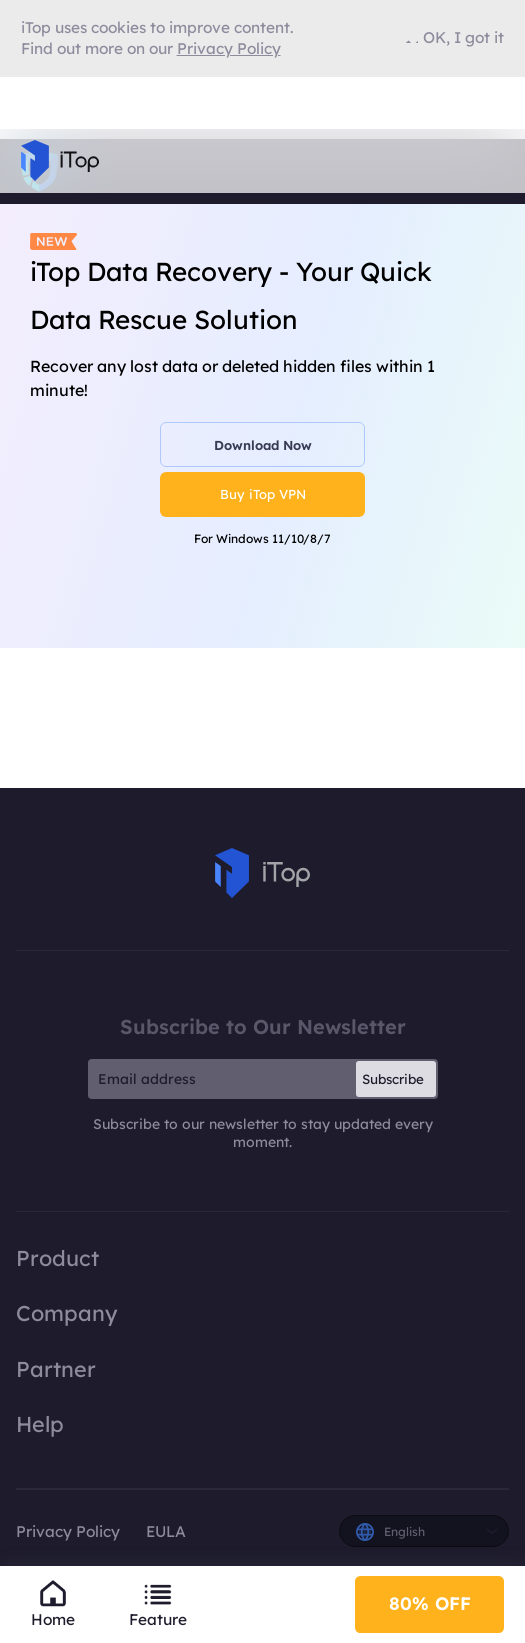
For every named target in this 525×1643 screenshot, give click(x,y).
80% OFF (430, 1603)
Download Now (263, 445)
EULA (166, 1531)
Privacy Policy (68, 1531)
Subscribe (393, 1079)
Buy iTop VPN (263, 494)
